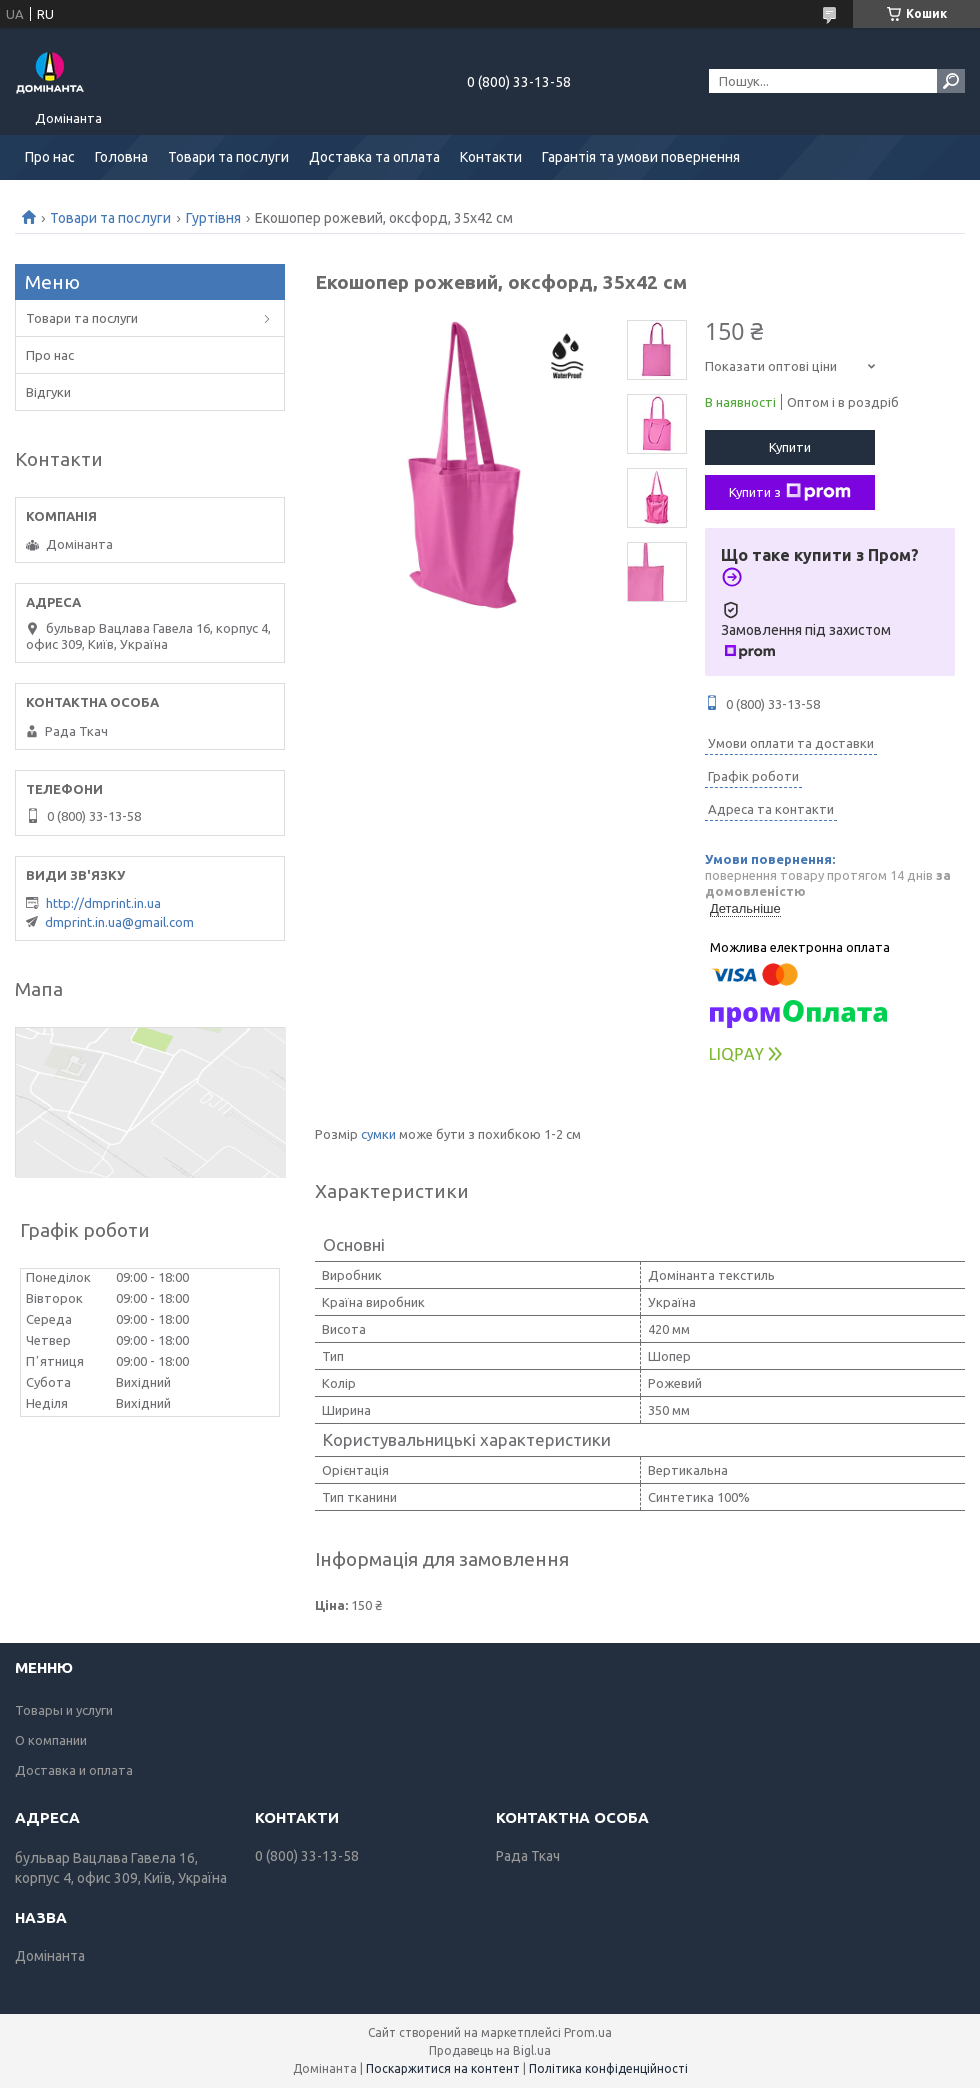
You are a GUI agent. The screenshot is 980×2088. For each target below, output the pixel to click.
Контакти (491, 157)
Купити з (790, 492)
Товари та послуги (228, 157)
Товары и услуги (64, 1710)
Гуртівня (213, 218)
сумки (378, 1134)
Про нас (50, 157)
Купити (790, 447)
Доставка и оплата (74, 1770)
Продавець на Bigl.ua (490, 2050)
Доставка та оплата (374, 157)
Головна (121, 157)
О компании (51, 1740)
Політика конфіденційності (608, 2068)
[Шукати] (951, 81)
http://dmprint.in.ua (103, 903)
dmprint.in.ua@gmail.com (119, 922)
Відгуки (48, 392)
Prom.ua (588, 2032)
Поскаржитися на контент (443, 2068)
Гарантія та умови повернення (641, 157)
